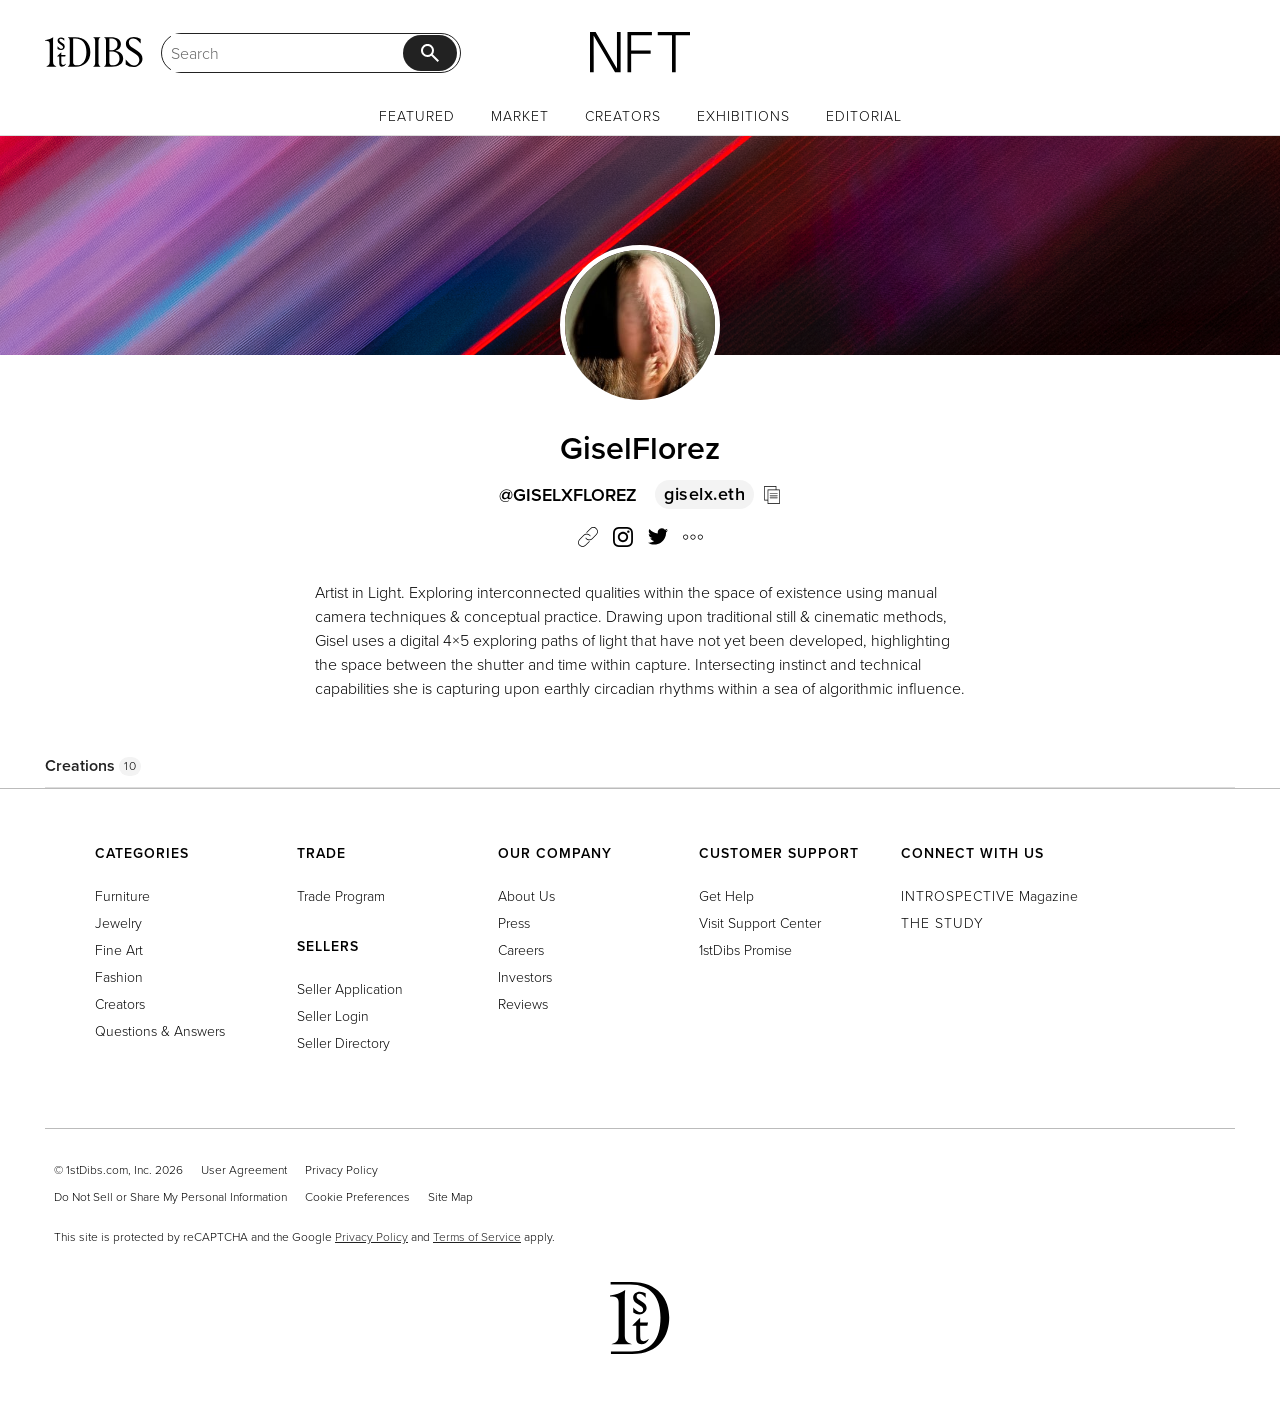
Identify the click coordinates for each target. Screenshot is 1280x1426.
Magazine (989, 895)
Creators (623, 115)
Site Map (450, 1196)
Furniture (122, 895)
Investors (525, 976)
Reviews (523, 1003)
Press (514, 922)
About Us (526, 895)
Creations (93, 765)
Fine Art (119, 949)
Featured (417, 115)
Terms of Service (477, 1236)
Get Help (726, 895)
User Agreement (244, 1169)
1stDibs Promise (745, 949)
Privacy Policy (341, 1169)
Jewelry (118, 922)
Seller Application (350, 988)
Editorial (864, 115)
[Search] (287, 53)
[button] (693, 540)
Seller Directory (343, 1042)
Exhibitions (743, 115)
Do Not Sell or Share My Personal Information (170, 1196)
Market (520, 115)
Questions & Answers (160, 1030)
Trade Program (341, 895)
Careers (521, 949)
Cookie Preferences (357, 1196)
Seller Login (333, 1015)
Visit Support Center (760, 922)
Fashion (119, 976)
